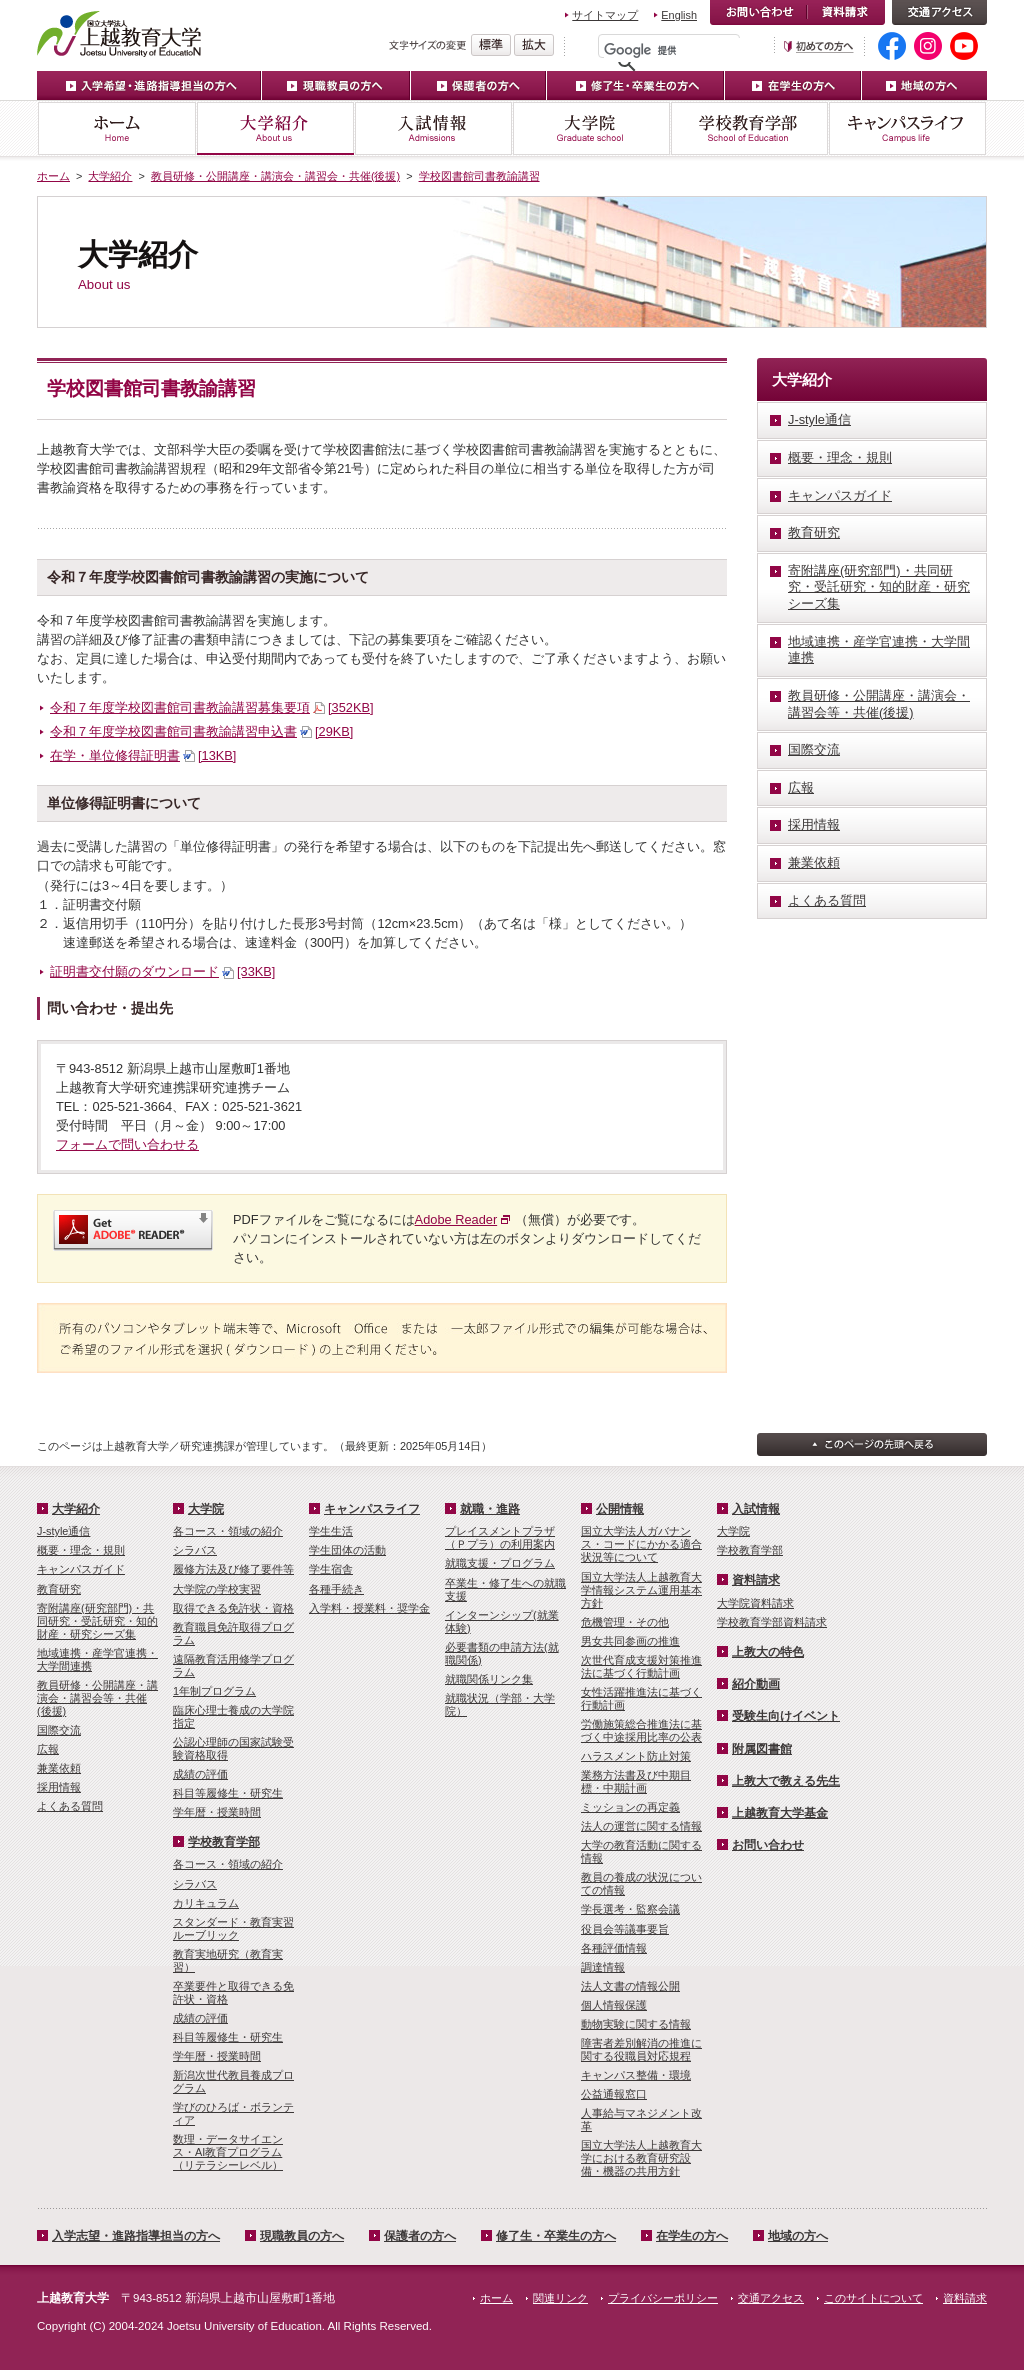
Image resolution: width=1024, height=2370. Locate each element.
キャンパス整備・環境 (636, 2075)
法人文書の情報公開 (630, 1986)
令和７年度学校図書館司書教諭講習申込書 (201, 731)
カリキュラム (206, 1903)
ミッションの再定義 (630, 1807)
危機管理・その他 (625, 1622)
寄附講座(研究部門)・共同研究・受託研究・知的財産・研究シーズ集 (97, 1621)
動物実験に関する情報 (636, 2024)
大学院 (591, 128)
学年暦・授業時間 (217, 1812)
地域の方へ (924, 85)
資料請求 (846, 12)
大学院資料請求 (755, 1603)
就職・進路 (490, 1509)
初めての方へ (819, 46)
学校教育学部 (749, 128)
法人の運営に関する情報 (641, 1826)
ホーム (116, 128)
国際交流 (59, 1730)
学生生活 (331, 1531)
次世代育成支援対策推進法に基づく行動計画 (641, 1666)
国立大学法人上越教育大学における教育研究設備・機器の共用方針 (641, 2158)
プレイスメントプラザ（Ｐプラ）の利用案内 (500, 1537)
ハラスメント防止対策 (636, 1756)
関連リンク (560, 2298)
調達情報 (603, 1967)
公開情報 (620, 1509)
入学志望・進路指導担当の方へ (136, 2236)
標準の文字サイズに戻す (491, 45)
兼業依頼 (59, 1768)
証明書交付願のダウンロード (162, 971)
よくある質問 (70, 1806)
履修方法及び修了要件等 (233, 1569)
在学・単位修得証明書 (143, 755)
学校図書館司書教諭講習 (479, 176)
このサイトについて (873, 2298)
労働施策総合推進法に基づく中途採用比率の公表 (641, 1730)
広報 (48, 1749)
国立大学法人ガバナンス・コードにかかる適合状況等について (641, 1544)
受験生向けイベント (786, 1716)
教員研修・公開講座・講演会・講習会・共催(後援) (275, 176)
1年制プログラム (214, 1691)
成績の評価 (200, 1774)
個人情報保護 (614, 2005)
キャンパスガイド (81, 1569)
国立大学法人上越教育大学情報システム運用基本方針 (641, 1590)
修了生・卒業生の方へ (556, 2236)
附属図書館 (762, 1749)
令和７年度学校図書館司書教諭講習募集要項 (212, 707)
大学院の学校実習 (217, 1589)
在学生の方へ (793, 85)
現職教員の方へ (336, 85)
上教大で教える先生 (786, 1781)
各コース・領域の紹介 (228, 1531)
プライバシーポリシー (663, 2298)
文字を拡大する (534, 45)
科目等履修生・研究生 (228, 1793)
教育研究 (59, 1589)
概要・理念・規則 (81, 1550)
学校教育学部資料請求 (772, 1622)
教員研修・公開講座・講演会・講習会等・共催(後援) (97, 1698)
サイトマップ (605, 15)
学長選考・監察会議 (630, 1909)
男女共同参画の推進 (630, 1641)
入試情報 (433, 128)
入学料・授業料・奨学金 (369, 1608)
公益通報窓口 (614, 2094)
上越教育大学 (119, 33)
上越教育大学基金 (780, 1813)
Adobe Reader (456, 1219)
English (679, 15)
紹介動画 (756, 1684)
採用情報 (59, 1787)
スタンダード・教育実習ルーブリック (233, 1928)
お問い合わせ (758, 12)
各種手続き (336, 1589)
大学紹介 (275, 128)
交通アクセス (939, 12)
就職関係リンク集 (489, 1679)
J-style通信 (63, 1531)
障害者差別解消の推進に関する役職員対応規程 (641, 2049)
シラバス (195, 1550)
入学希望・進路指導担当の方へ (149, 85)
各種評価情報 (614, 1948)
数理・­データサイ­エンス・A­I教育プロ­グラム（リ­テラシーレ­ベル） (228, 2152)
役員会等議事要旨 (625, 1929)
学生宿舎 (331, 1569)
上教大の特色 (768, 1652)
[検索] (674, 50)
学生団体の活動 (347, 1550)
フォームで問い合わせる (127, 1144)
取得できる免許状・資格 (233, 1608)
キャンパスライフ (907, 128)
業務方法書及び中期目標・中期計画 (636, 1781)
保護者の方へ (479, 85)
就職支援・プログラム (500, 1563)
